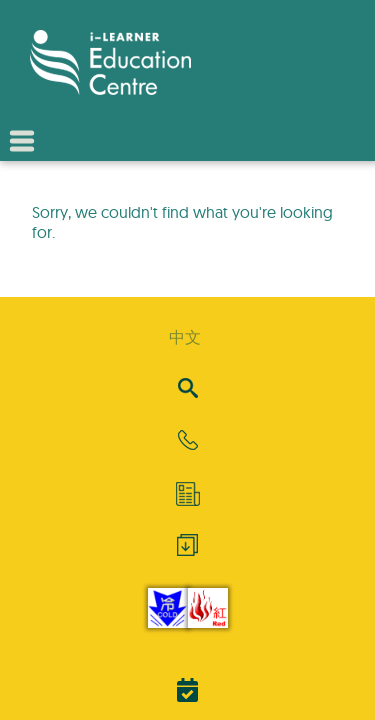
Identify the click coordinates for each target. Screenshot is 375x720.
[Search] (188, 389)
